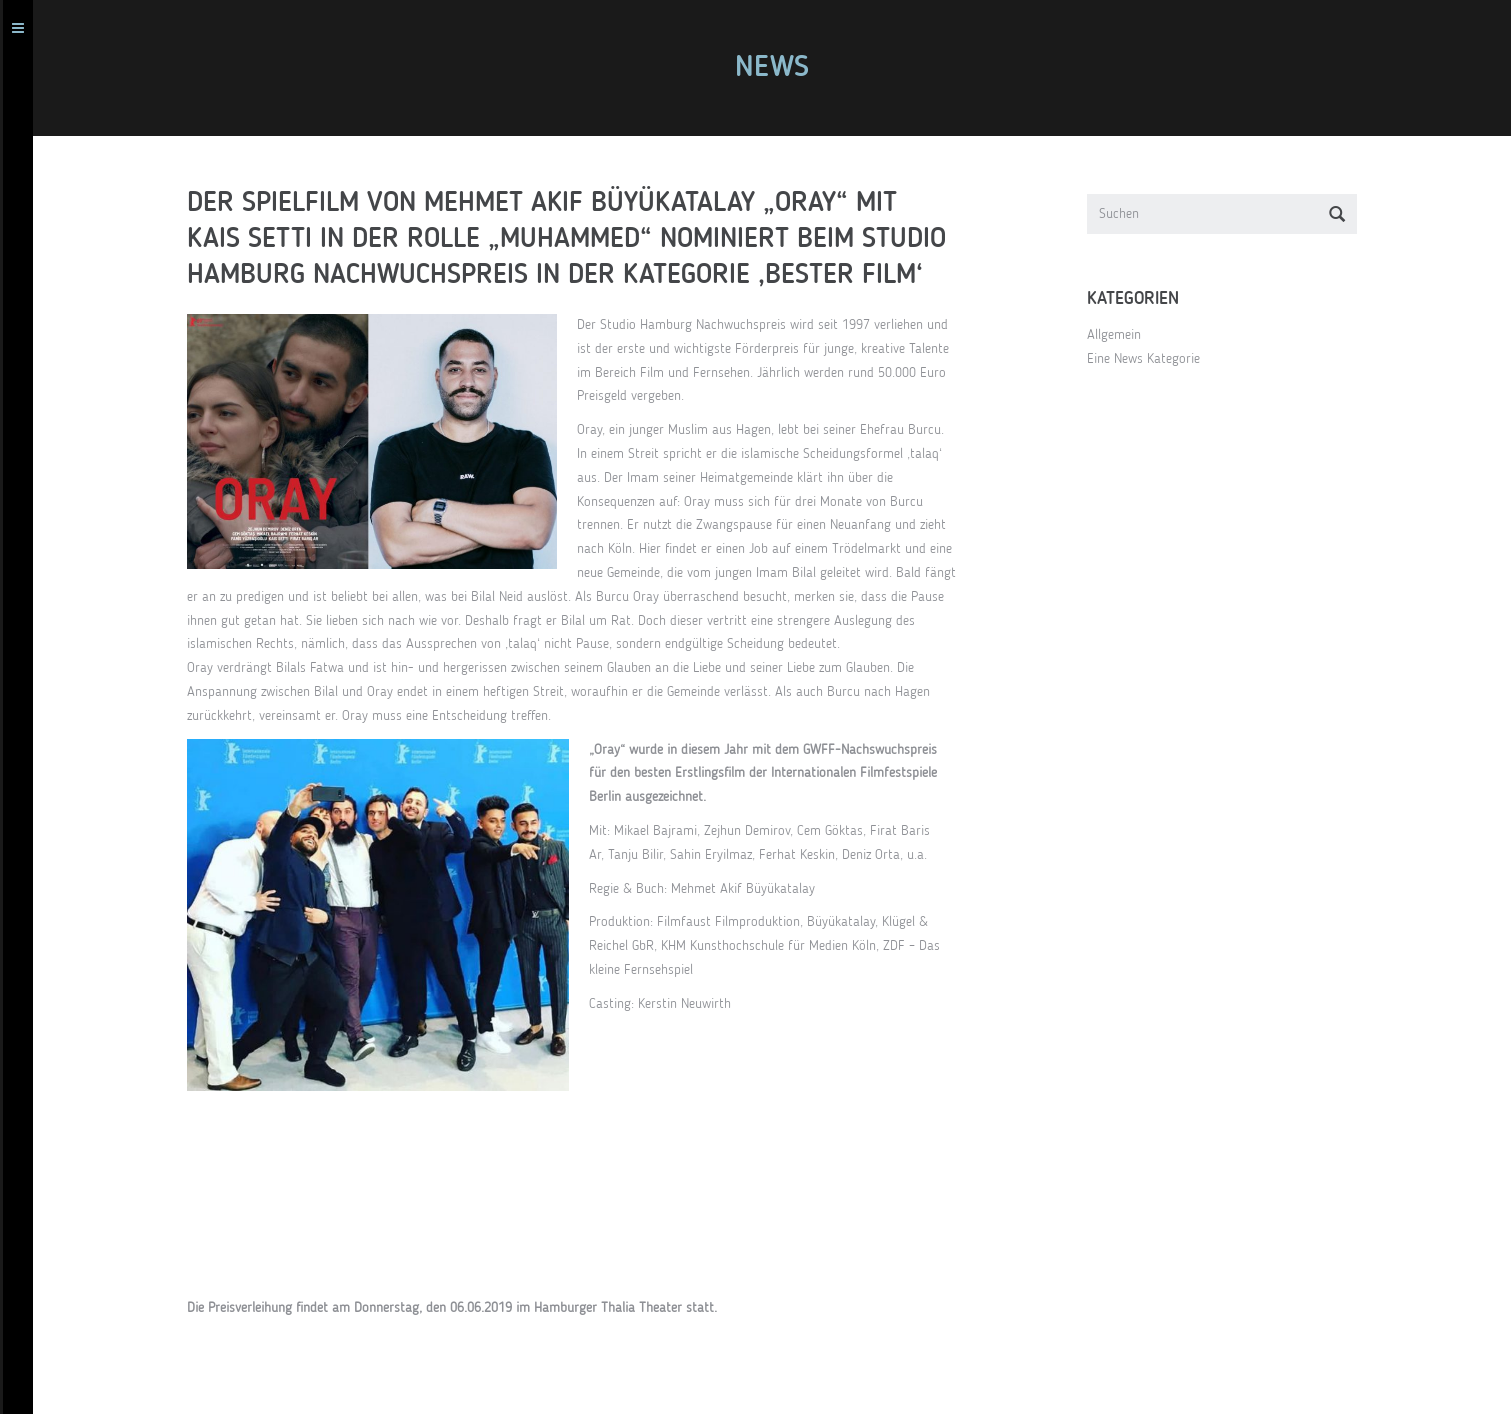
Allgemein (1123, 335)
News (781, 68)
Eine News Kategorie (1152, 359)
